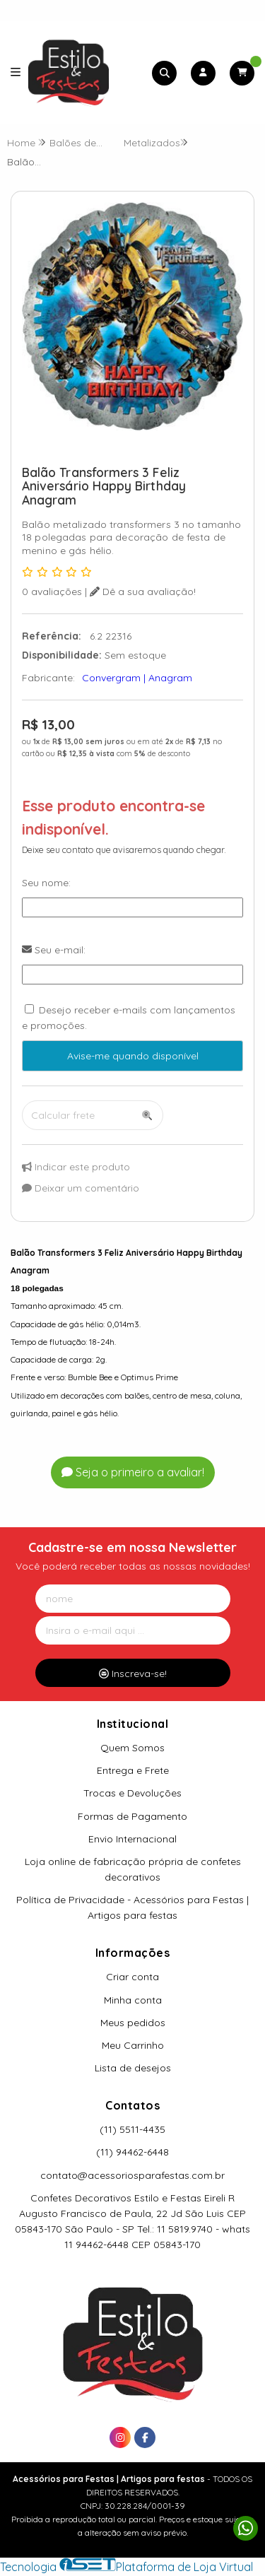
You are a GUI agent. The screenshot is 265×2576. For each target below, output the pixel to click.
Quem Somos (132, 1747)
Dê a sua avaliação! (143, 591)
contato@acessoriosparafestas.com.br (132, 2175)
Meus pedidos (132, 2022)
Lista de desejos (133, 2068)
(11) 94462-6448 (132, 2152)
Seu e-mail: (54, 949)
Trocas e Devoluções (132, 1793)
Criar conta (132, 1976)
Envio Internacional (132, 1839)
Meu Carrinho (133, 2045)
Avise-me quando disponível (133, 1055)
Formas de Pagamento (132, 1816)
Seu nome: (46, 882)
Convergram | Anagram (137, 677)
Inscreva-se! (133, 1673)
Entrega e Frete (133, 1770)
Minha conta (133, 2000)
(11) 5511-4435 (132, 2129)
